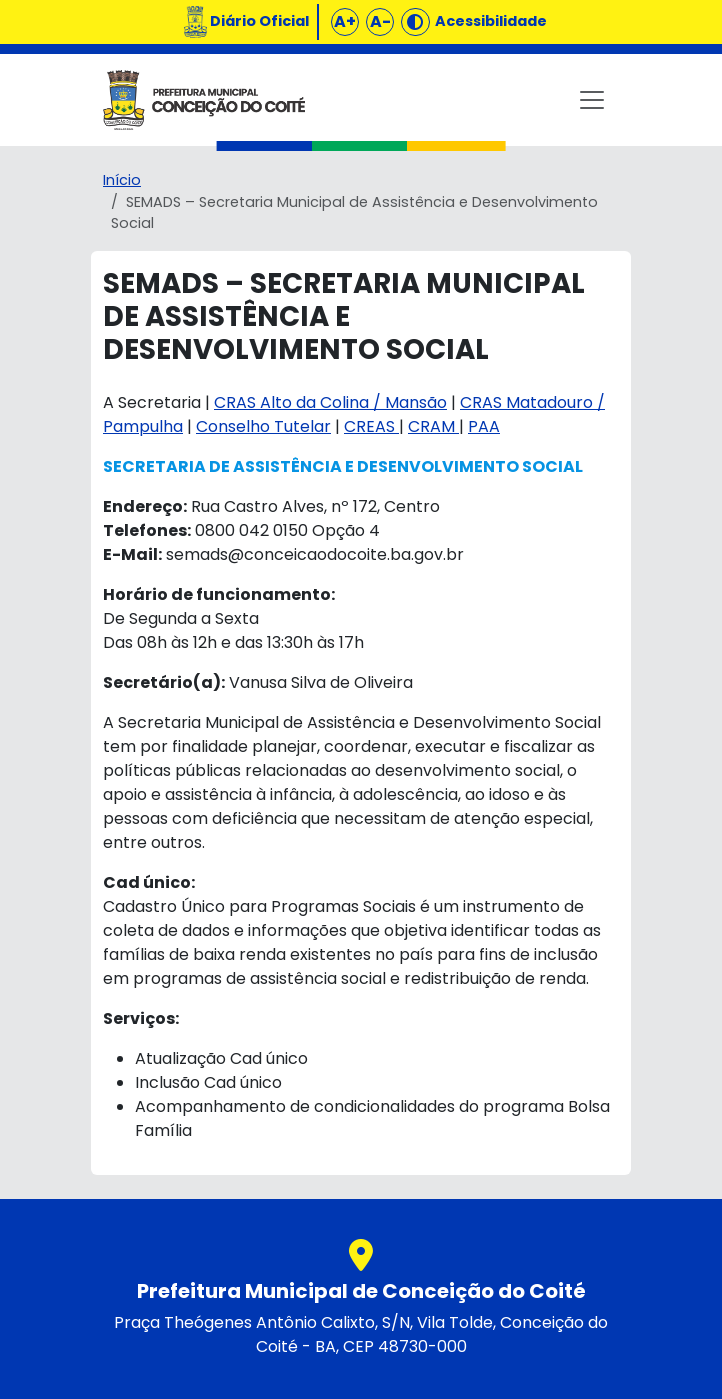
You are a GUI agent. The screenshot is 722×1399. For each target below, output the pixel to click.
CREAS (371, 426)
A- (380, 21)
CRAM (433, 426)
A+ (345, 21)
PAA (484, 426)
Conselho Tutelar (263, 426)
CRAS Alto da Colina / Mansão (330, 402)
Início (122, 180)
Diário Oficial (259, 21)
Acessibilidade (491, 21)
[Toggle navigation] (592, 100)
